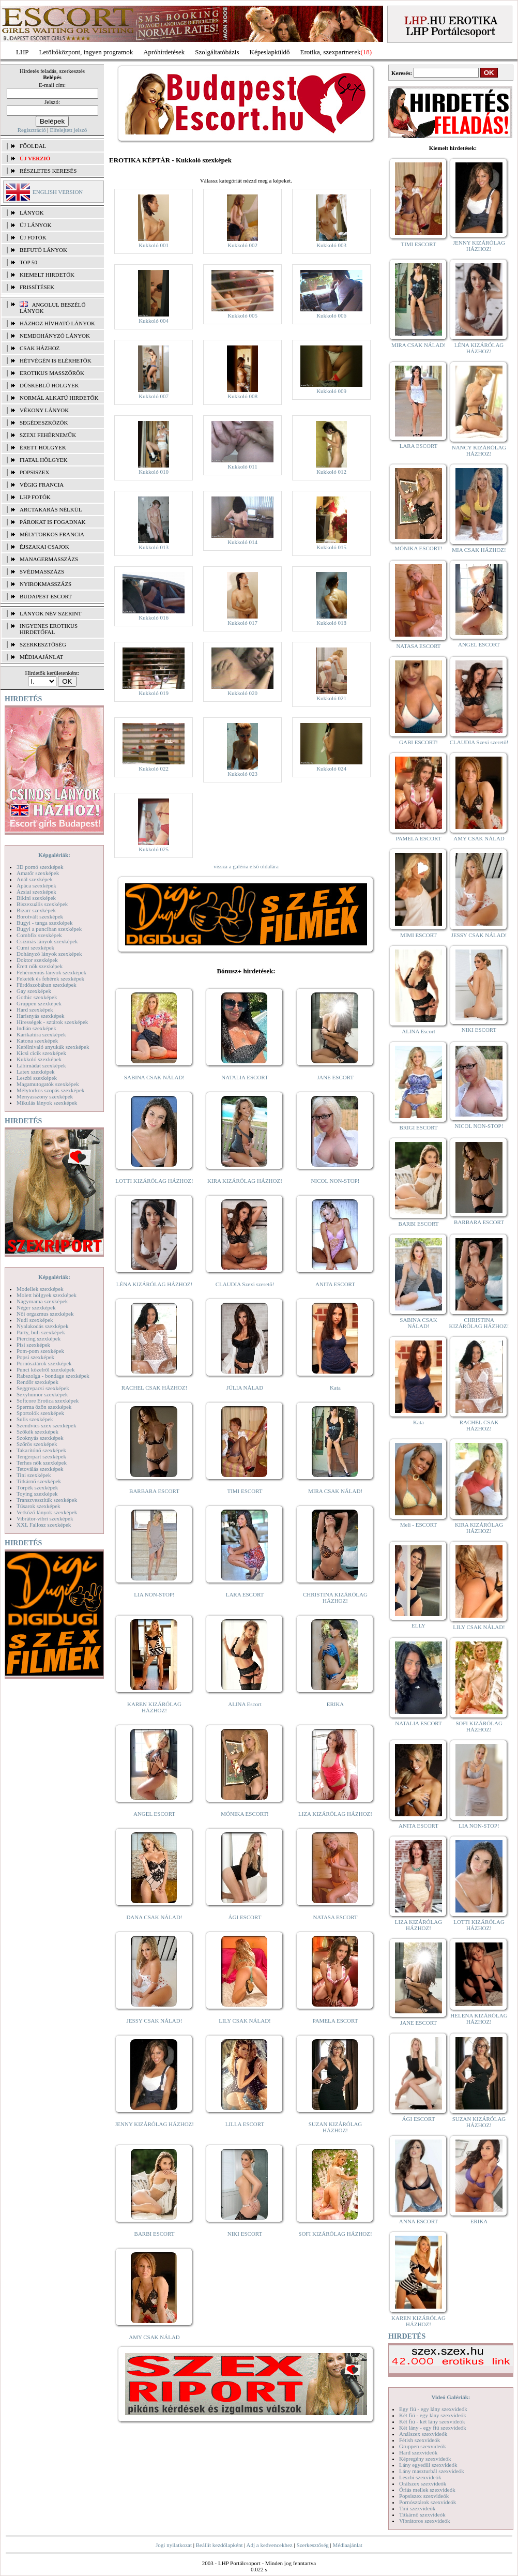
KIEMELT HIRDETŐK (47, 275)
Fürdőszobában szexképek (47, 985)
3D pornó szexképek (40, 867)
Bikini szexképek (36, 898)
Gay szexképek (34, 991)
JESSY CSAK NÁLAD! (154, 2020)
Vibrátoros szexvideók (424, 2521)
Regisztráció (32, 130)
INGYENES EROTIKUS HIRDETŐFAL (49, 629)
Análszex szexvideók (423, 2434)
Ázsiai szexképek (36, 891)
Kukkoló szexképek (39, 1059)
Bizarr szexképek (36, 910)
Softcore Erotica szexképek (48, 1400)
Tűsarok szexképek (38, 1506)
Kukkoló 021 (331, 698)
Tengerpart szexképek (41, 1456)
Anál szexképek (35, 879)
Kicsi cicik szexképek (41, 1053)
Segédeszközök (44, 422)
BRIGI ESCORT (418, 1127)
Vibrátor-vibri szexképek (45, 1518)
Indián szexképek (36, 1028)
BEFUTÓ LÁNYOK (43, 250)
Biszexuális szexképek (42, 904)
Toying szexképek (37, 1493)
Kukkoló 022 (154, 768)
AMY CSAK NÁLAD (154, 2337)
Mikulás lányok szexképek (47, 1102)
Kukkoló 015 (331, 547)
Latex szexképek (36, 1071)
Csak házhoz (39, 348)
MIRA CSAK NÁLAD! (335, 1491)
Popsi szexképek (35, 1357)
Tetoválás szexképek (40, 1469)
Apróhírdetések (164, 52)
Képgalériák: (54, 855)
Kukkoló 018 (331, 623)
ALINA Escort (244, 1704)
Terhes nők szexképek (42, 1462)
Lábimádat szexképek (41, 1065)
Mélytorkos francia (52, 534)
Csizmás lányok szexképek (47, 941)
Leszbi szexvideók (420, 2477)
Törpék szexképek (37, 1487)
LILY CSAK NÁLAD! (245, 2020)
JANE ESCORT (335, 1077)
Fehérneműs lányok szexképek (51, 972)
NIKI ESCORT (244, 2234)
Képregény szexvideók (425, 2459)
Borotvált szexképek (40, 916)
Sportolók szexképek (40, 1413)
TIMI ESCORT (244, 1491)
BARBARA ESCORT (154, 1491)
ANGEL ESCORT (154, 1814)
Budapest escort (46, 596)
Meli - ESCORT (418, 1525)
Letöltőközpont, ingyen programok (86, 52)
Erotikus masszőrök (52, 373)
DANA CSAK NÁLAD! (154, 1917)
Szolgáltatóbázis (217, 52)
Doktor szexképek (37, 960)
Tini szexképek (34, 1475)
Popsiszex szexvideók (424, 2496)
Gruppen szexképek (39, 1003)
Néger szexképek (36, 1307)
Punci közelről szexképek (45, 1369)
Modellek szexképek (40, 1289)
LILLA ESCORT (244, 2124)
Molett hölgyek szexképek (47, 1295)
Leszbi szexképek (37, 1078)
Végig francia (42, 484)
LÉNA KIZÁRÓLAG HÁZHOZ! (154, 1284)
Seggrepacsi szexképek (43, 1388)
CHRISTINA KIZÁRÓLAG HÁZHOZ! (335, 1597)
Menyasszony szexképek (45, 1096)
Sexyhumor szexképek (42, 1394)
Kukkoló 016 (154, 617)
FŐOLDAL (33, 146)
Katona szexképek (37, 1040)
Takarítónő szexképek (41, 1450)
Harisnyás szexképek (41, 1016)
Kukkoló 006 (331, 315)
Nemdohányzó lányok (55, 336)
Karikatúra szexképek (41, 1034)
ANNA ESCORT (418, 2221)
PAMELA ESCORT (335, 2020)
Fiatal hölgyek (44, 460)
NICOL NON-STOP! (335, 1181)
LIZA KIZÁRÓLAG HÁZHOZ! (335, 1814)
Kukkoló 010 (154, 472)
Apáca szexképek (36, 885)
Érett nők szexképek (40, 966)
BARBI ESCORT (154, 2234)
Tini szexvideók (417, 2508)
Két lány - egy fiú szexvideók (432, 2427)
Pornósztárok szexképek (44, 1363)
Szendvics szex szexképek (46, 1425)
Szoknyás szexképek (40, 1438)
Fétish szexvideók (419, 2440)
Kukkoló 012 (331, 472)
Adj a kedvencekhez (270, 2545)
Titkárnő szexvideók (422, 2514)
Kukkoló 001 (154, 245)
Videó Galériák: (450, 2397)
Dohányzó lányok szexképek (49, 954)
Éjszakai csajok (44, 547)
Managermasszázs (49, 559)
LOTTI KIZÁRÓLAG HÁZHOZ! (154, 1181)
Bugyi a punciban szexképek (49, 929)
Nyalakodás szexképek (43, 1326)
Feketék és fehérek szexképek (50, 978)
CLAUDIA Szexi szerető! (245, 1284)
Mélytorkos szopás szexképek (50, 1090)
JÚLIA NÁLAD (244, 1387)
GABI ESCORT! (418, 742)
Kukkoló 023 (242, 774)
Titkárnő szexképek (39, 1481)
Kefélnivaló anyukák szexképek (53, 1047)
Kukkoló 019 (154, 693)
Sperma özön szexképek (44, 1407)
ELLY (418, 1625)
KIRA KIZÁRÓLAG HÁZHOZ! (244, 1181)
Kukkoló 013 (154, 547)
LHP (22, 52)
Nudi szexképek (35, 1320)
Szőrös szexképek (37, 1444)
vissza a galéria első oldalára (246, 866)
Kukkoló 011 (242, 466)
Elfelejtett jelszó (68, 130)
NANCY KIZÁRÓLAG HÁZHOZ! (479, 450)
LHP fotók (35, 497)
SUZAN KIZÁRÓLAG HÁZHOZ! (335, 2127)
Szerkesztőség (312, 2545)
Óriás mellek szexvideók (427, 2490)
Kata (335, 1387)
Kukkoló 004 (154, 321)
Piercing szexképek (38, 1338)
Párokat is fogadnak (53, 522)
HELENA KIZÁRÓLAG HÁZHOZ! (478, 2018)
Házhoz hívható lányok (57, 323)
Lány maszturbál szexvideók (431, 2471)
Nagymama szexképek (42, 1301)
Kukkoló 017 (242, 623)
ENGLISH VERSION (58, 192)
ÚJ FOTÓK (33, 237)
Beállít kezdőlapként (219, 2545)
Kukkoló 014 (242, 542)
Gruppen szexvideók (422, 2446)
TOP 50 (28, 262)
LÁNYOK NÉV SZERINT (51, 613)
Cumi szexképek (35, 947)
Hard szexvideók (418, 2452)
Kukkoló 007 (154, 396)
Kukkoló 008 (242, 396)
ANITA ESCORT (335, 1284)
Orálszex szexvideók (422, 2483)
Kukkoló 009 (331, 391)
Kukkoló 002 (242, 245)
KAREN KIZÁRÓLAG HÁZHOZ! (154, 1707)
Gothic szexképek (37, 997)
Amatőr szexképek (38, 873)
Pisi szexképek (33, 1345)
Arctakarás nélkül (51, 509)
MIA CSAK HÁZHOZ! (479, 550)
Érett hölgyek (43, 447)
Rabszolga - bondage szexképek (53, 1376)
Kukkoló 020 (242, 693)
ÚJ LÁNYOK (35, 225)
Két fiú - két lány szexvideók (432, 2421)
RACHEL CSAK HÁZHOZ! (154, 1387)
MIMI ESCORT (418, 935)
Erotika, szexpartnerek (330, 52)
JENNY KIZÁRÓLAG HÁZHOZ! (154, 2124)
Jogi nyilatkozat (174, 2545)
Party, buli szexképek (41, 1332)
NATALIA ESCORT (244, 1077)
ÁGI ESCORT (245, 1917)
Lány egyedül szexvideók (428, 2465)
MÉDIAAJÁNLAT (41, 657)
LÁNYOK (31, 212)
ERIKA (335, 1704)
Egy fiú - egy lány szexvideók (433, 2409)
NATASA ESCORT (335, 1917)
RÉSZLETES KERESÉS (48, 171)
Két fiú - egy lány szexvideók (432, 2415)
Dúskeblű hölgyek (49, 385)
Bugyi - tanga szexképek (44, 923)
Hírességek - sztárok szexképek (52, 1022)
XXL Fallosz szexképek (44, 1525)
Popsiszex (34, 472)
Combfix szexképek (39, 935)
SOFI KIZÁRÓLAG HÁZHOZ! (335, 2234)
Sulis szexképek (35, 1419)
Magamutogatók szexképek (48, 1084)
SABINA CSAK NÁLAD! (154, 1077)
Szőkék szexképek (37, 1431)
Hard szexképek (35, 1009)
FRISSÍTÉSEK (37, 287)
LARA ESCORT (245, 1594)
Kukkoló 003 (331, 245)
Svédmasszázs (42, 571)
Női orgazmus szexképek (45, 1313)
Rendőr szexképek (37, 1382)
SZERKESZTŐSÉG (43, 644)
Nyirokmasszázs (45, 584)
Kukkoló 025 (154, 849)
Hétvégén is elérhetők (56, 360)
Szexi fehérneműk (48, 435)
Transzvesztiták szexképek (47, 1500)
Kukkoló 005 (242, 315)
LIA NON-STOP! (154, 1594)
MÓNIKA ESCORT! (245, 1814)
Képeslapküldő (270, 52)
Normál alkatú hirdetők (59, 398)
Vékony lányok (44, 410)
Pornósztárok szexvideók (427, 2502)
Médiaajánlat (347, 2545)
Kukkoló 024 (331, 768)
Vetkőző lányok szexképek (47, 1512)
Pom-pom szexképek (40, 1351)
